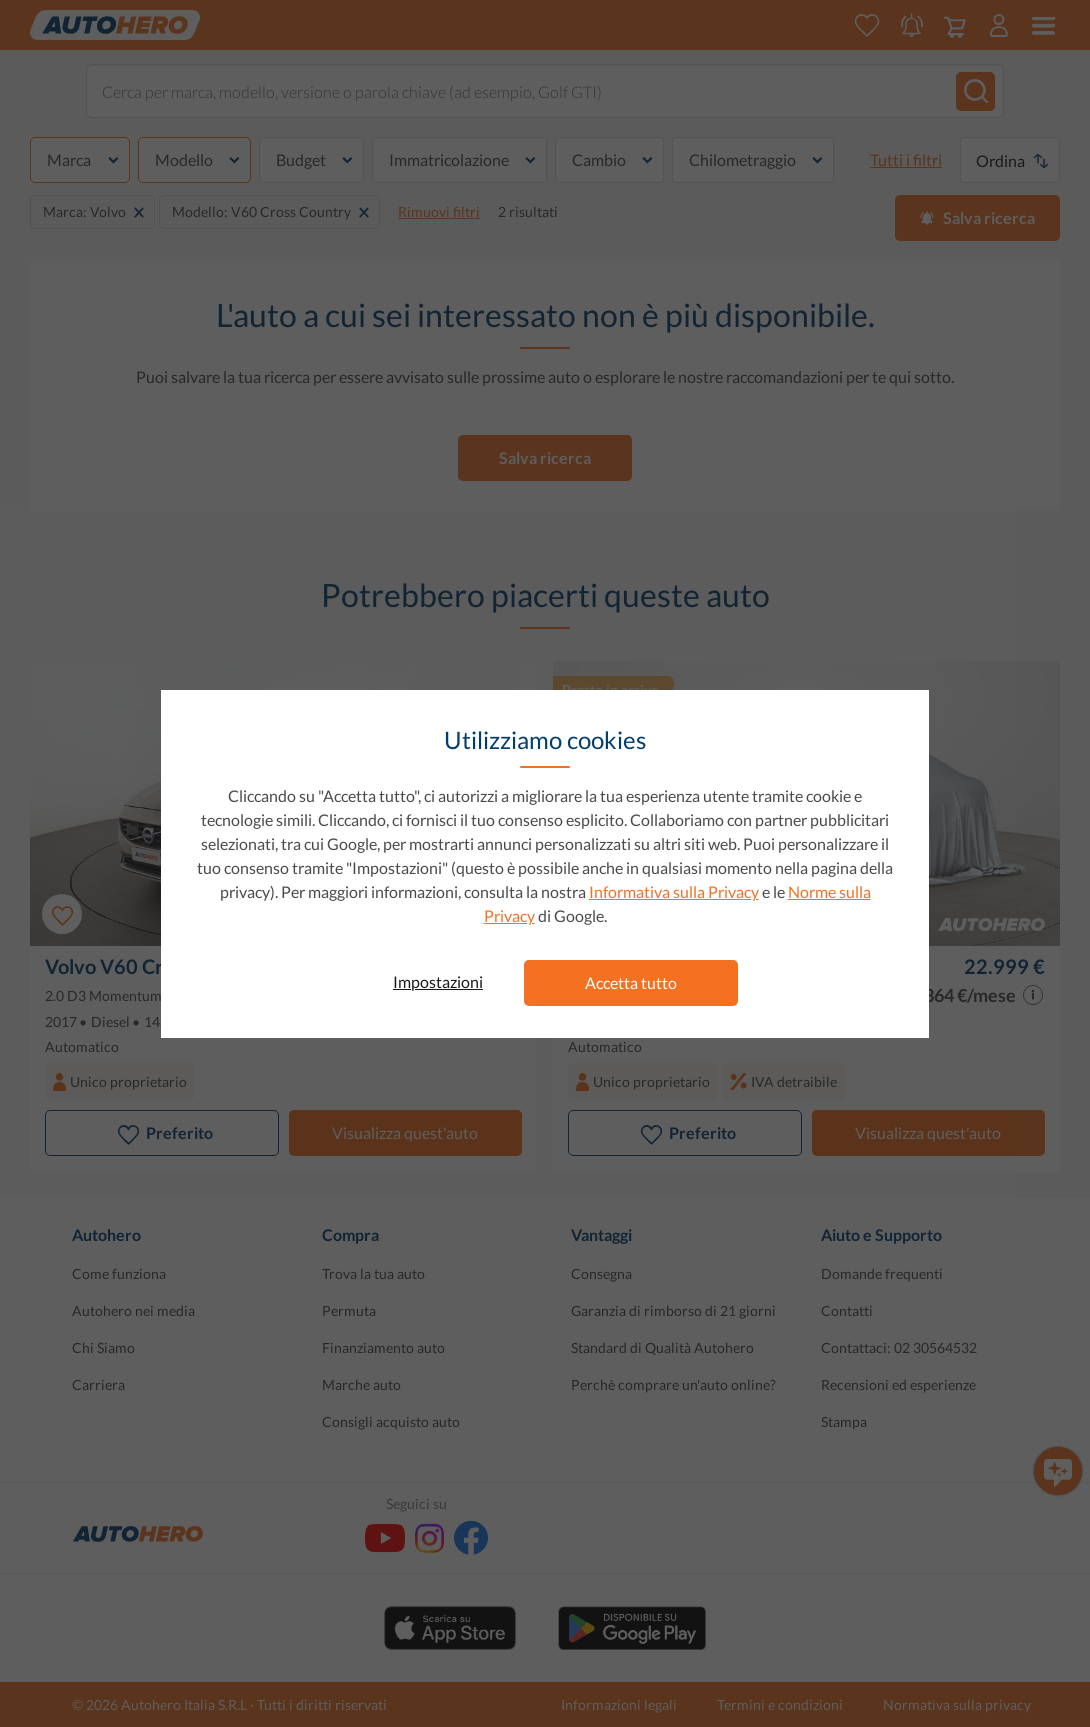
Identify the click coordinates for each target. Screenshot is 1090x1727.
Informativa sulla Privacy (674, 891)
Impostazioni (438, 981)
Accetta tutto (631, 982)
